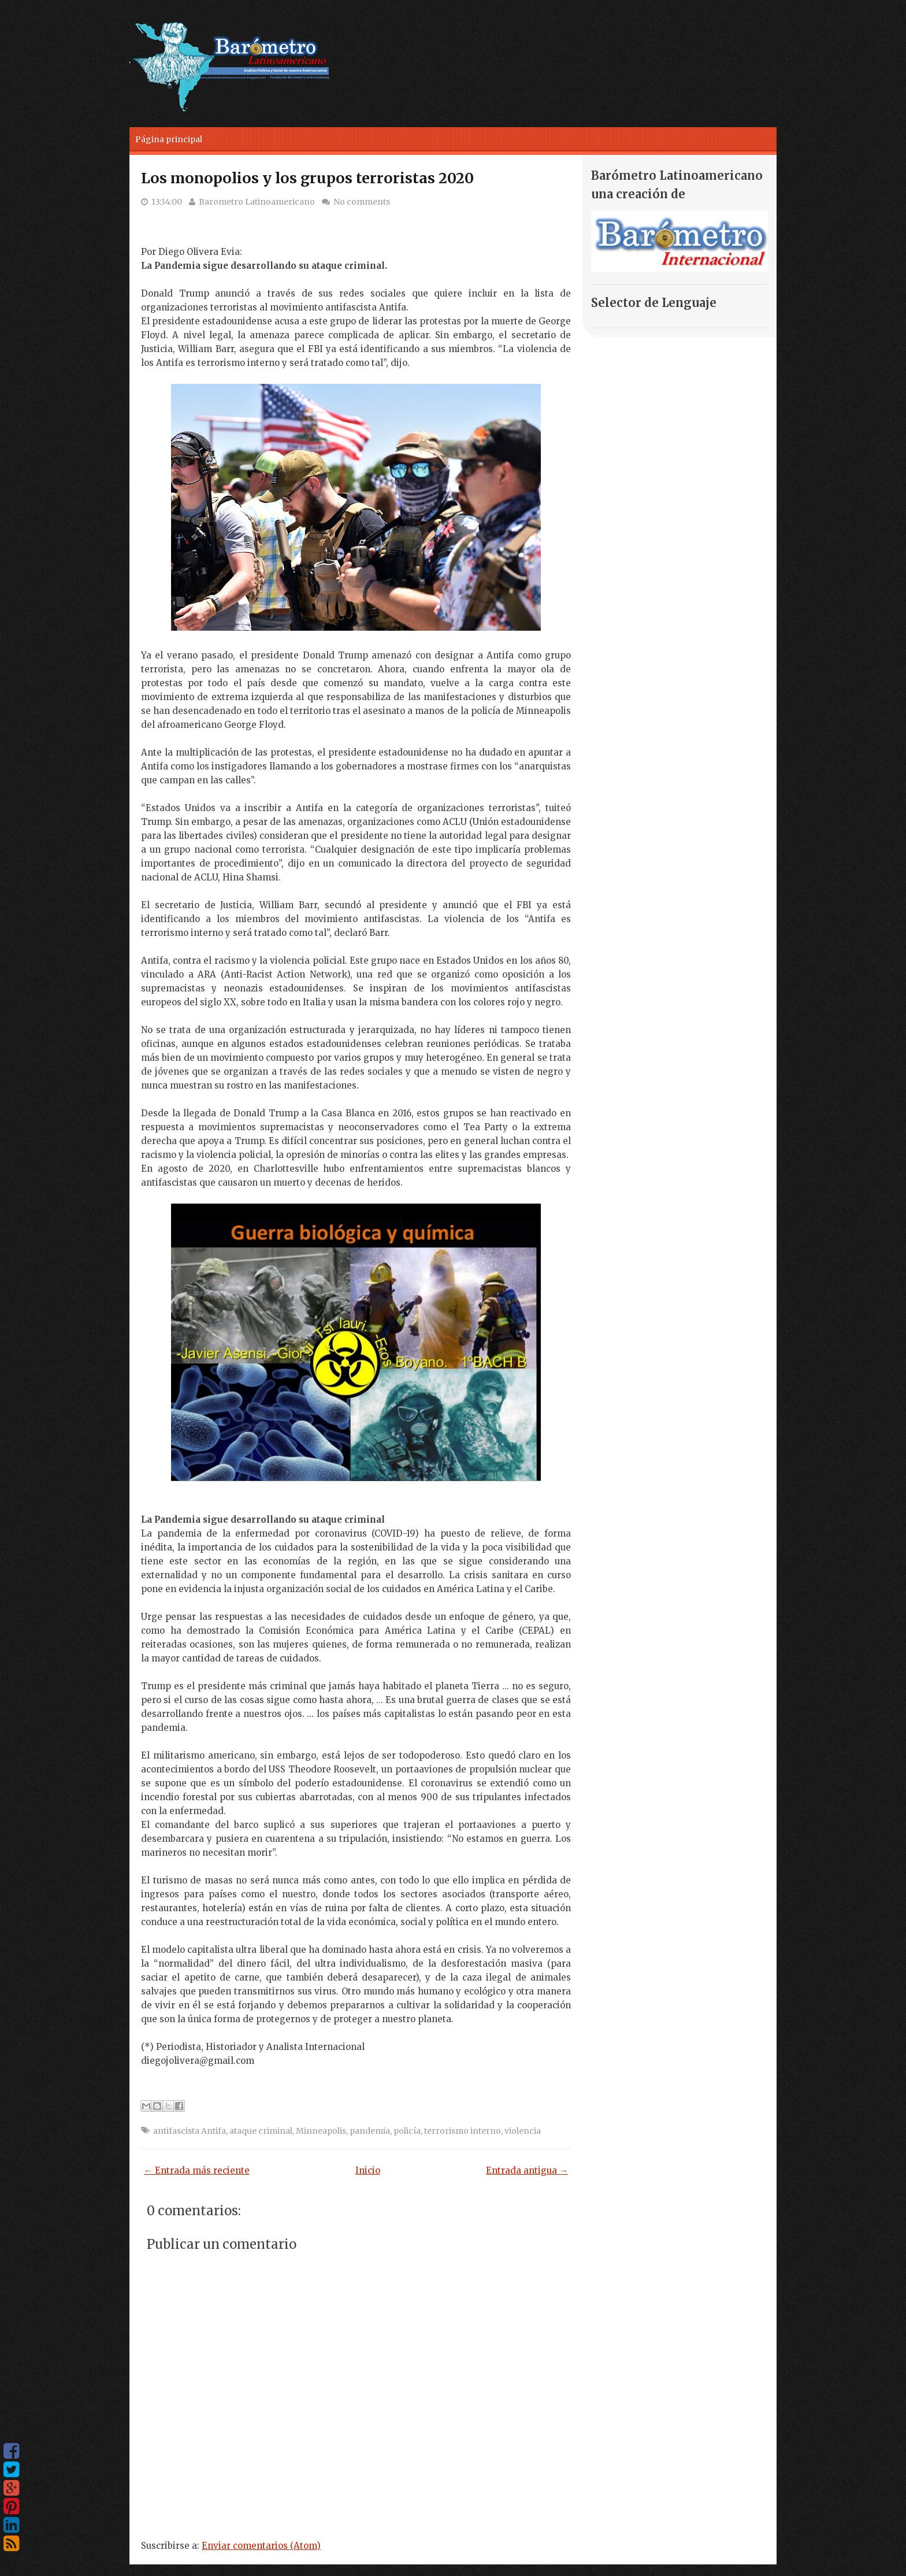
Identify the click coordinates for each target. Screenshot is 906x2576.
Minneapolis (321, 2131)
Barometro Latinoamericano (257, 202)
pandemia (370, 2131)
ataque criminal (260, 2131)
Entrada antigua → (527, 2170)
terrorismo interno (462, 2131)
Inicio (367, 2170)
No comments (361, 202)
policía (407, 2131)
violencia (522, 2131)
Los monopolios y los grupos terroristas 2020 (307, 178)
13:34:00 (166, 202)
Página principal (168, 139)
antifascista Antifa (189, 2131)
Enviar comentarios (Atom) (261, 2545)
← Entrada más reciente (197, 2170)
